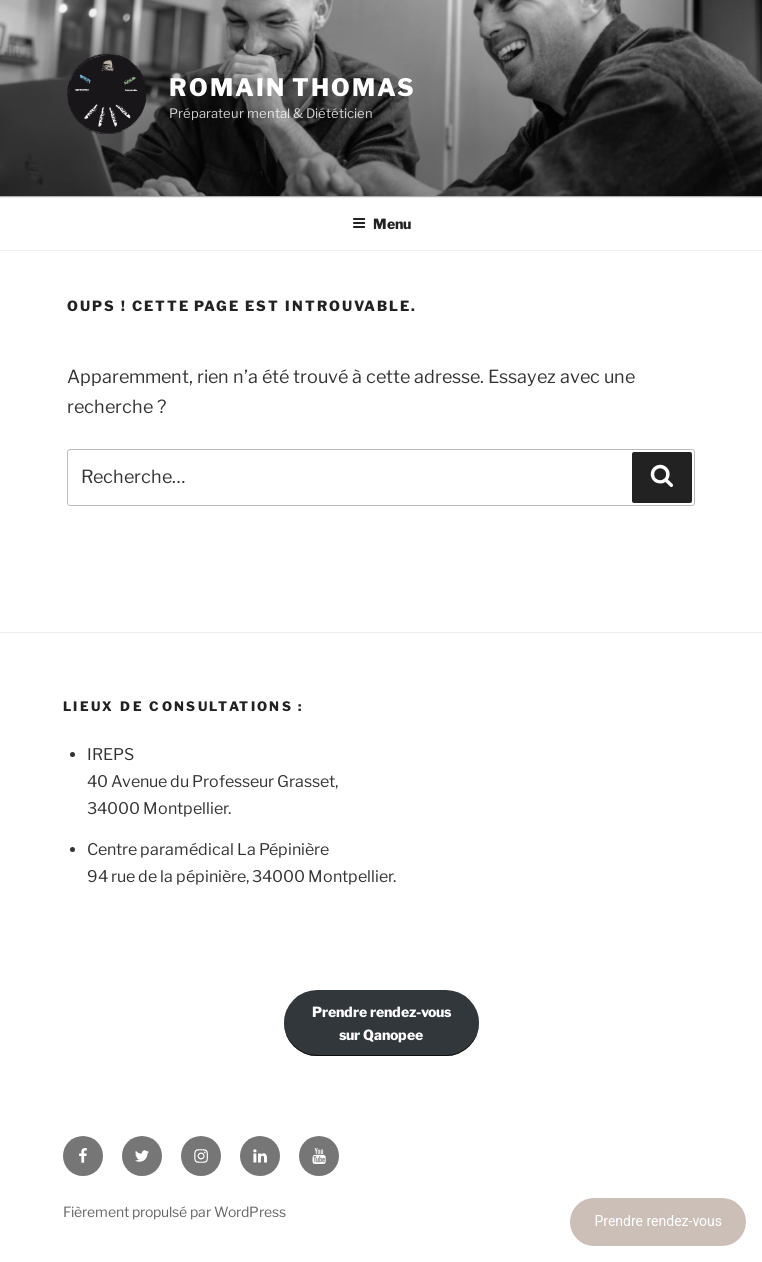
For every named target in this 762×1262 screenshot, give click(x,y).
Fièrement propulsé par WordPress (174, 1211)
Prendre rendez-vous (658, 1221)
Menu (381, 223)
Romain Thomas (292, 87)
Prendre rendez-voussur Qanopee (381, 1023)
